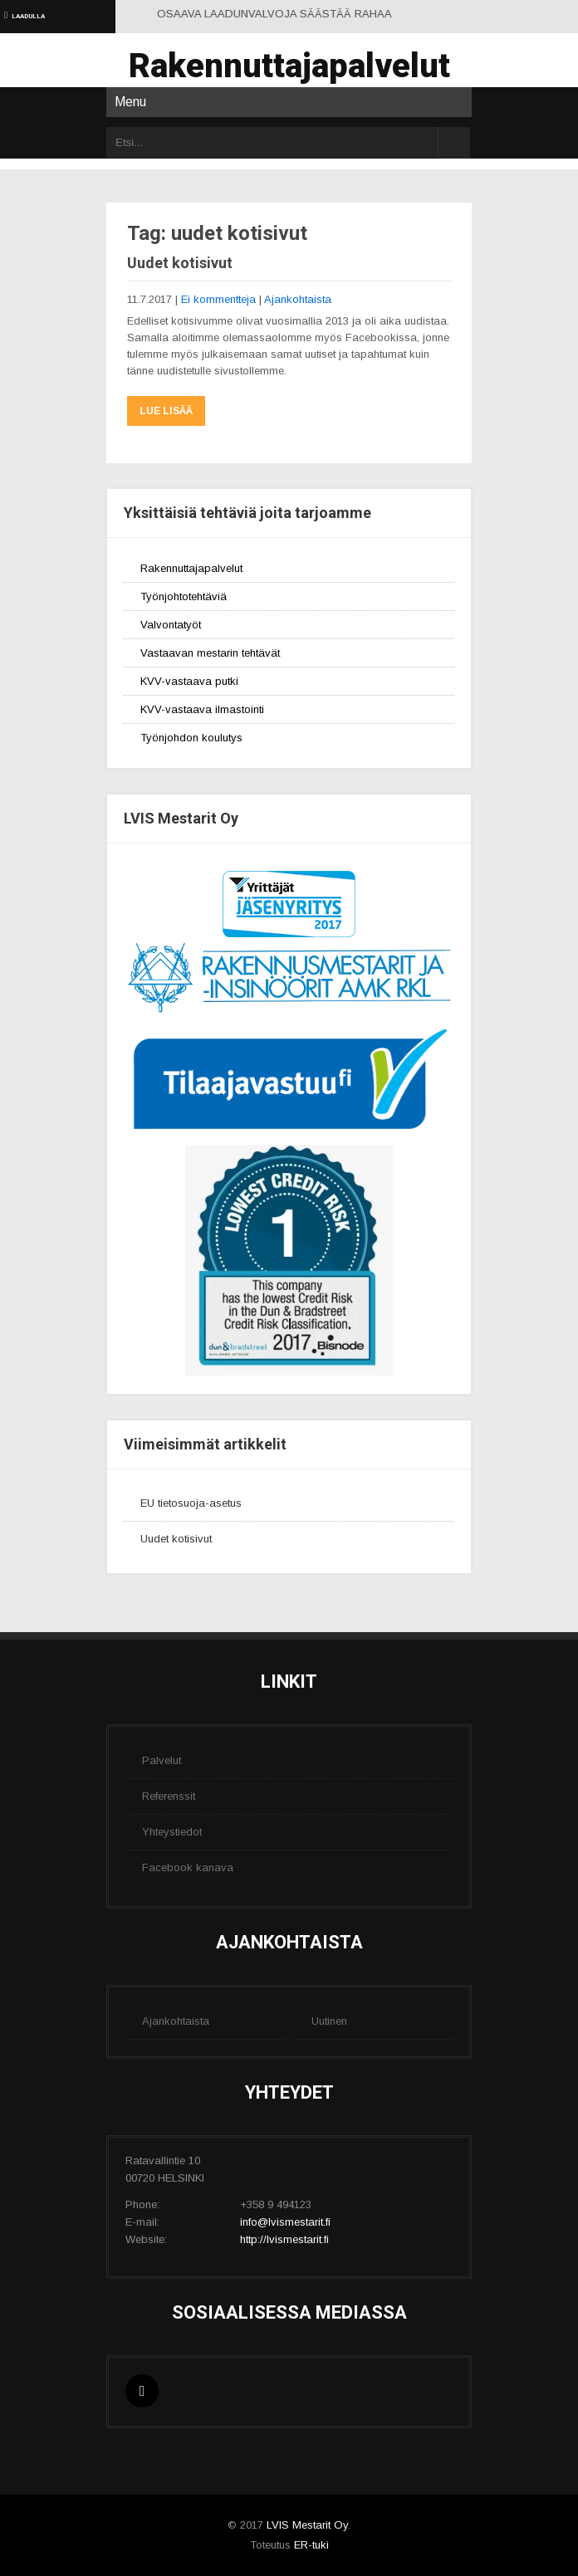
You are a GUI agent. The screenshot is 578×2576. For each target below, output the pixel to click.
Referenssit (168, 1796)
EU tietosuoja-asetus (191, 1503)
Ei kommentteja (218, 299)
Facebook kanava (187, 1867)
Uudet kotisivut (180, 262)
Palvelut (161, 1760)
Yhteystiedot (172, 1832)
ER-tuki (311, 2545)
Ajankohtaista (297, 299)
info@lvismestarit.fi (285, 2222)
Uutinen (329, 2021)
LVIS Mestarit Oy (307, 2525)
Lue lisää (166, 411)
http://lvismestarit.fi (284, 2239)
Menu (130, 102)
